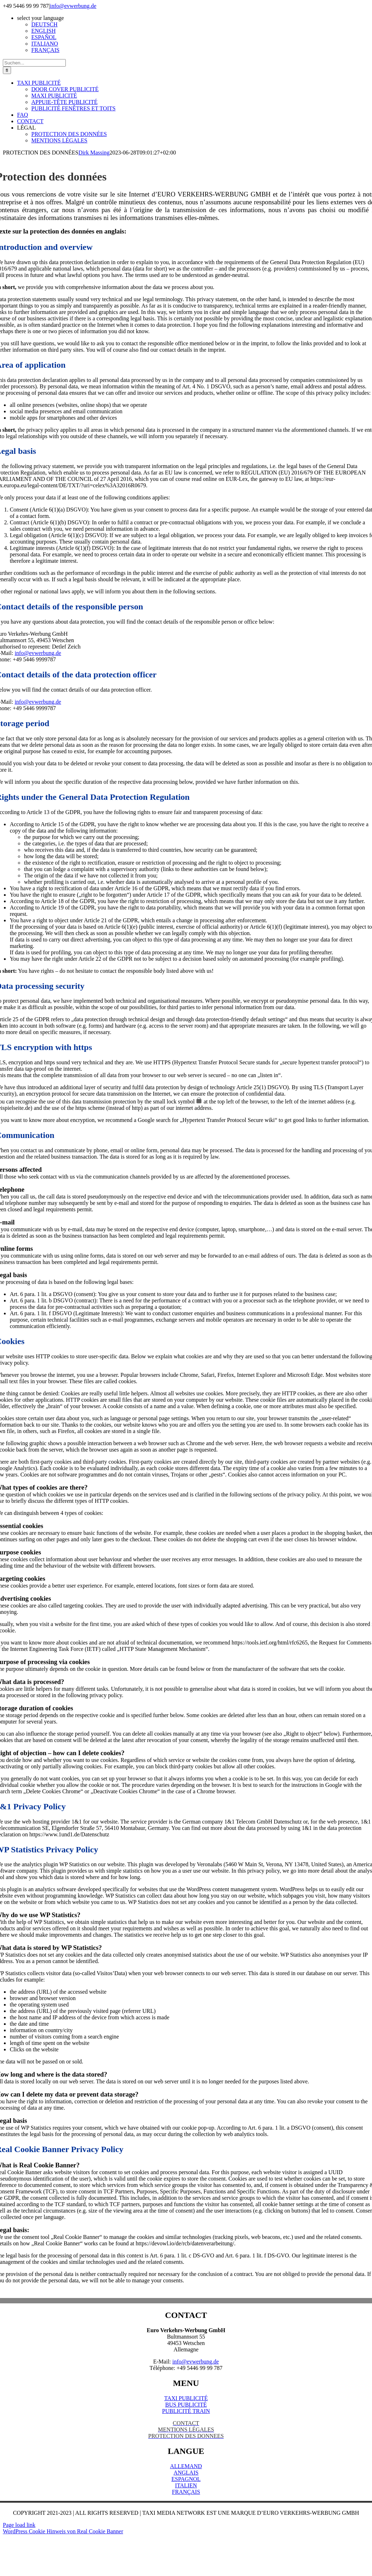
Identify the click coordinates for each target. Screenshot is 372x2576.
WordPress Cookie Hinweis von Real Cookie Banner (63, 2531)
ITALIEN (186, 2485)
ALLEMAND (186, 2466)
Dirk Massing (94, 152)
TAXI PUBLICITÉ (186, 2398)
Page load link (19, 2525)
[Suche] (7, 70)
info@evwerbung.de (73, 6)
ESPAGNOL (186, 2479)
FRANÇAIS (186, 2492)
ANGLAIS (186, 2473)
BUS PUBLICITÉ (186, 2405)
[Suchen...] (34, 63)
